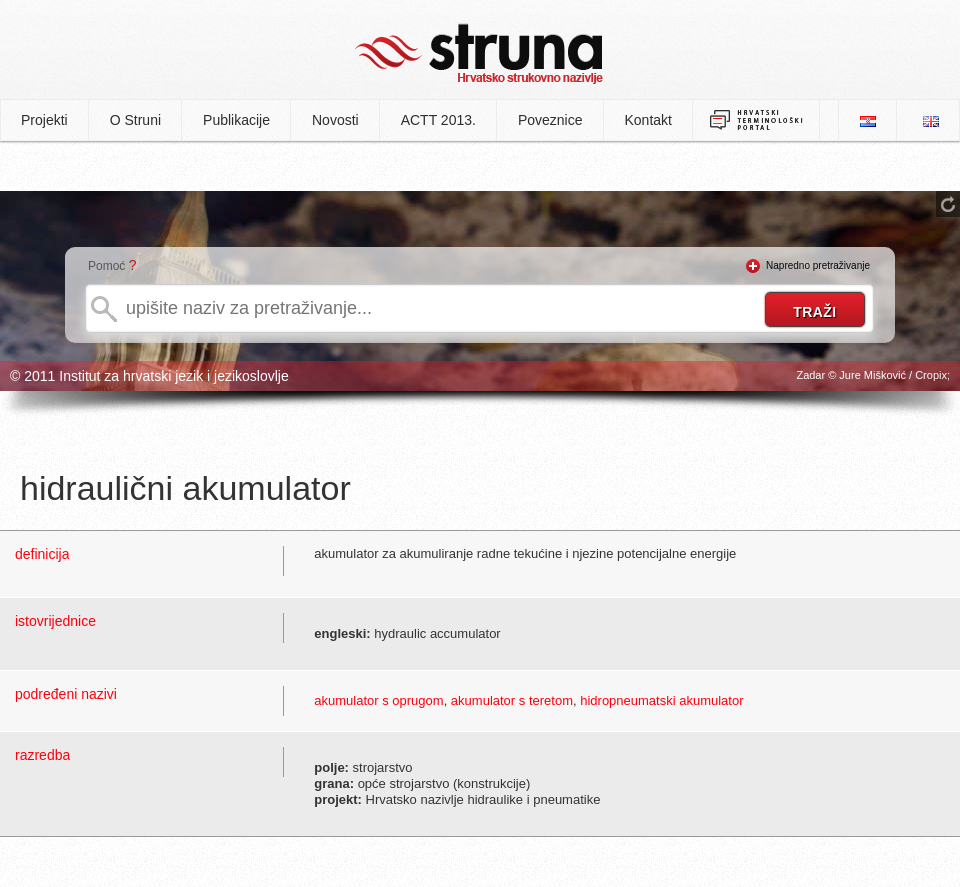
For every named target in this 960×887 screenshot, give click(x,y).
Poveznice (550, 120)
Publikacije (236, 120)
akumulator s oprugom (378, 700)
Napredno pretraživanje (818, 265)
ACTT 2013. (438, 120)
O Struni (135, 120)
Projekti (44, 120)
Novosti (335, 120)
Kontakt (648, 120)
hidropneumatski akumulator (661, 700)
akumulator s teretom (512, 700)
